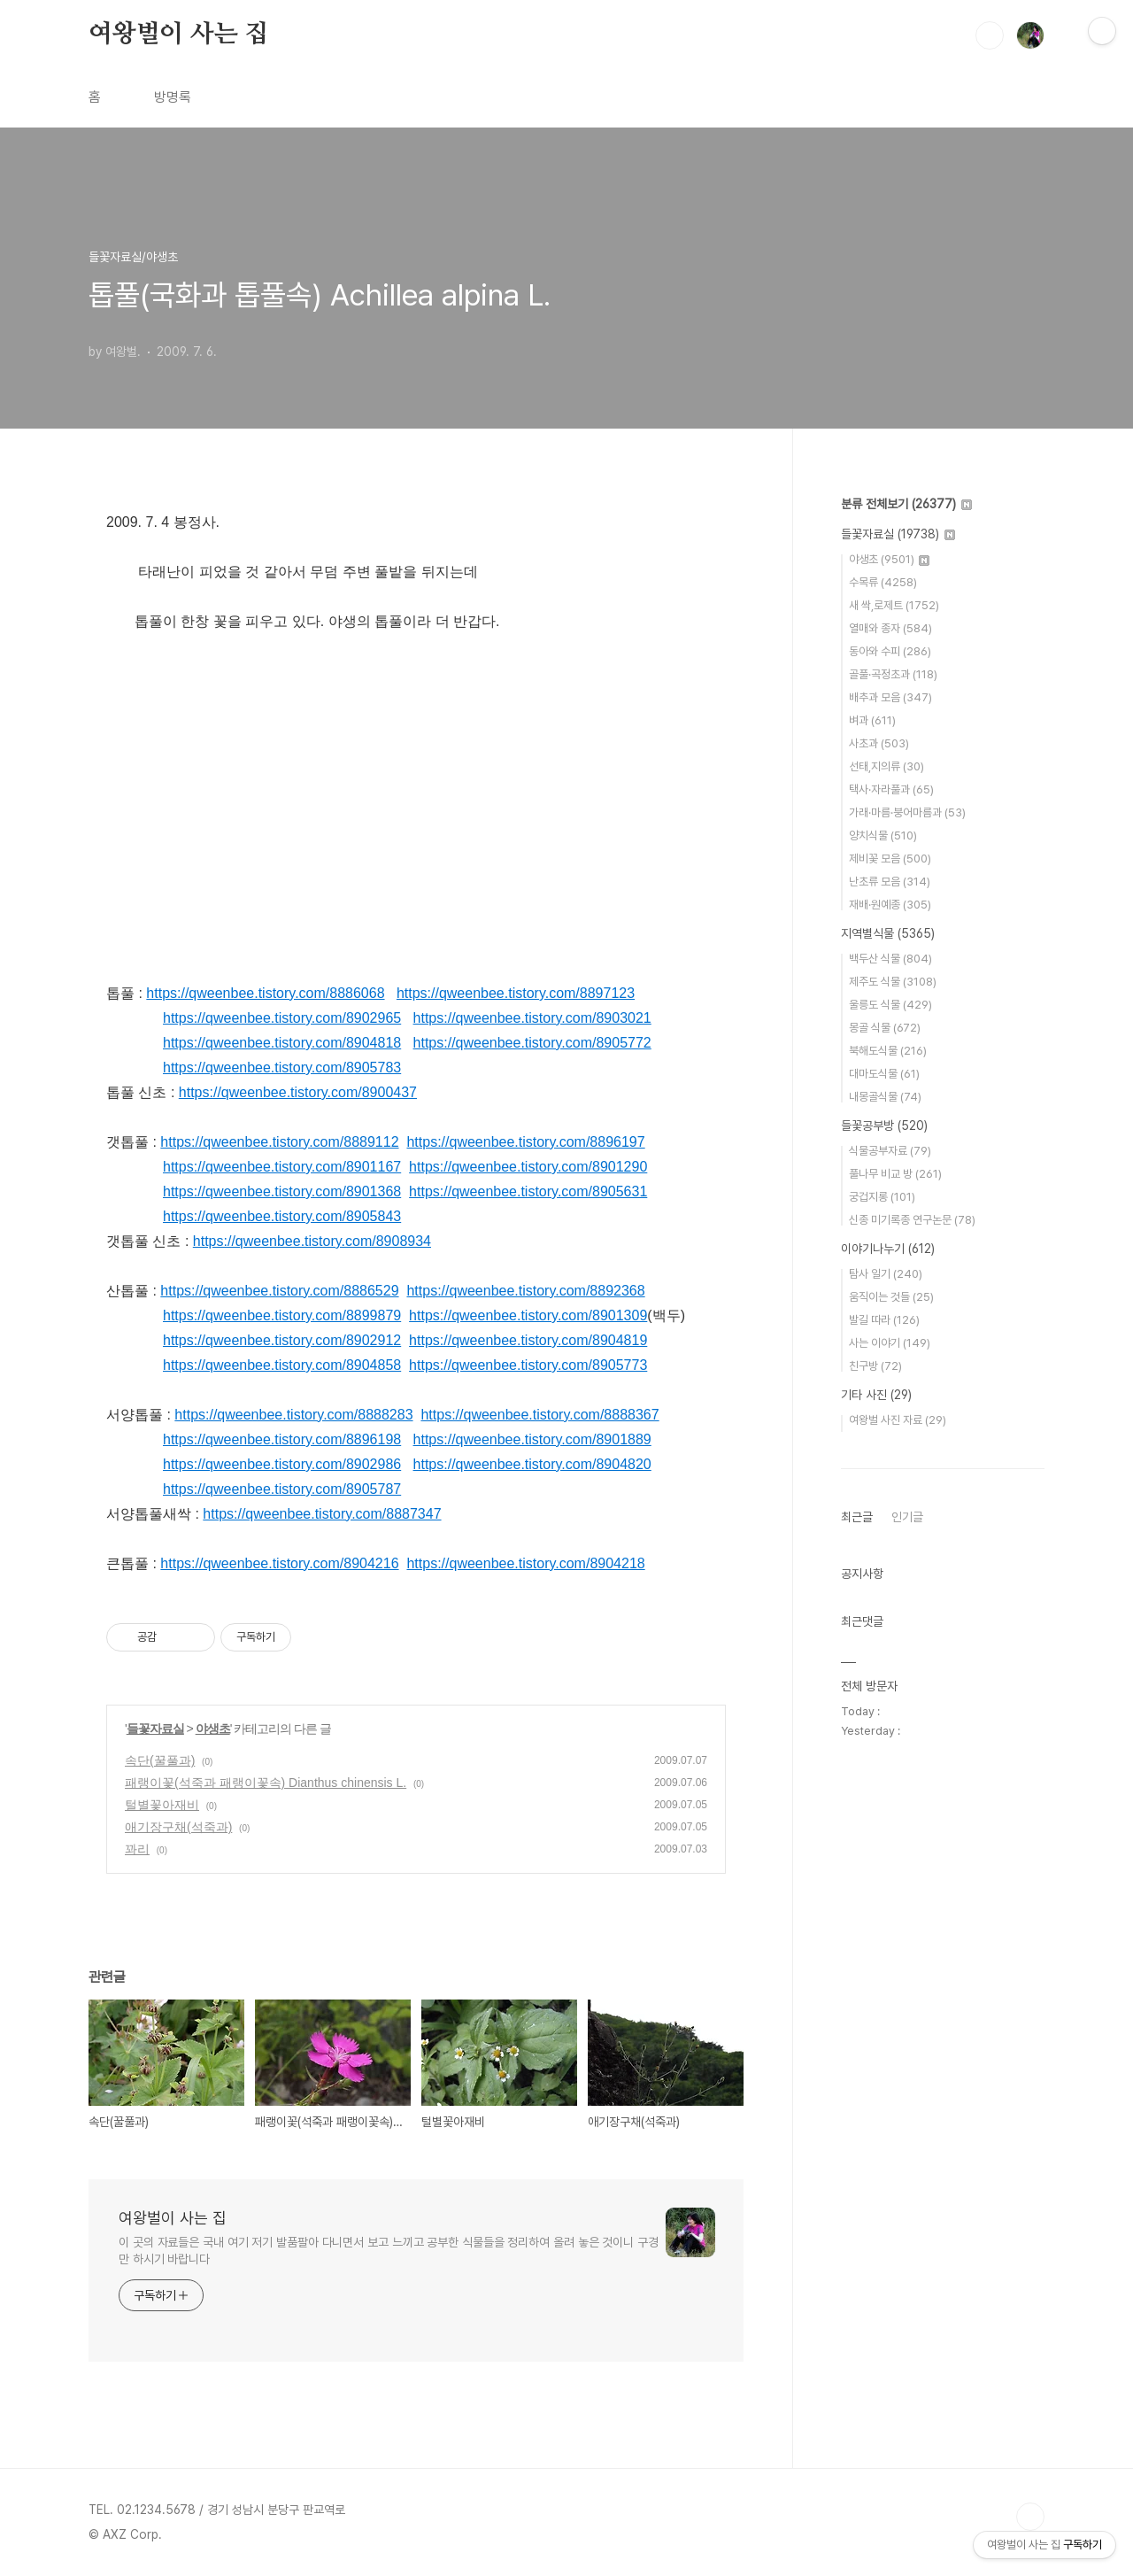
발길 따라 (884, 1320)
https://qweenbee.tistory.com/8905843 (282, 1216)
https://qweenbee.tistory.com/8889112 (279, 1141)
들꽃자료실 (155, 1728)
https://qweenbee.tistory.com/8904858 (282, 1365)
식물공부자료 (890, 1150)
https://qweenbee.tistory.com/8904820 (532, 1464)
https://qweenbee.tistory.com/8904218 (525, 1563)
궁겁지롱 (882, 1196)
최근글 (857, 1517)
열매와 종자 (890, 628)
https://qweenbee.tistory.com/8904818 (282, 1042)
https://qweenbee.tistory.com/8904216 (279, 1563)
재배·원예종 (890, 904)
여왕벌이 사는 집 (178, 34)
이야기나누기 (888, 1249)
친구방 (875, 1366)
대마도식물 (884, 1073)
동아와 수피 (890, 651)
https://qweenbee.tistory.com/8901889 (532, 1439)
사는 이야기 (889, 1343)
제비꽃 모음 (890, 858)
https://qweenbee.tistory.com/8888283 (293, 1414)
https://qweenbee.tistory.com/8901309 (528, 1315)
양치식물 (883, 835)
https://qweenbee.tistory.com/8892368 (525, 1290)
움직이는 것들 (891, 1296)
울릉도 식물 (890, 1004)
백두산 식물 (890, 958)
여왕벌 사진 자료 (897, 1420)
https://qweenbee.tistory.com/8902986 (282, 1464)
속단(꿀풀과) (160, 1760)
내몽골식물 (885, 1096)
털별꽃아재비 (162, 1805)
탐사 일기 (885, 1273)
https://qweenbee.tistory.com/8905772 (532, 1042)
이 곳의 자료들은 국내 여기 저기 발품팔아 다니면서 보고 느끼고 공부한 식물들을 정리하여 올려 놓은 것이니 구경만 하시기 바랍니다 (389, 2250)
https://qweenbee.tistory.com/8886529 (279, 1290)
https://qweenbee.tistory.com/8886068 (265, 993)
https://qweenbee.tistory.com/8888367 (539, 1414)
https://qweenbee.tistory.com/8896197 (525, 1141)
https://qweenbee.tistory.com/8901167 (282, 1166)
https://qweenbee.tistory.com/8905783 (282, 1067)
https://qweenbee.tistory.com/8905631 (528, 1191)
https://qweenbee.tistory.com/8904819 (528, 1340)
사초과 (879, 743)
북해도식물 (888, 1050)
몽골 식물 (885, 1027)
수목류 (883, 582)
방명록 (172, 97)
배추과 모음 (890, 697)
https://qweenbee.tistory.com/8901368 (282, 1191)
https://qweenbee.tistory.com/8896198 (282, 1439)
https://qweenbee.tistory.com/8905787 (282, 1489)
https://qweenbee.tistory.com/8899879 (282, 1315)
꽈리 (137, 1849)
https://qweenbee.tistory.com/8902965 (282, 1017)
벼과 (872, 720)
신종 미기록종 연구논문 (912, 1219)
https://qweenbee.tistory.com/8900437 (298, 1092)
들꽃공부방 (884, 1125)
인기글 (907, 1517)
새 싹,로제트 (894, 605)
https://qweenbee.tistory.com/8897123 (516, 993)
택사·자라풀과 (891, 789)
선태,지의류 (886, 766)
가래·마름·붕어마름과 (907, 812)
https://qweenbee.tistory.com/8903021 (532, 1017)
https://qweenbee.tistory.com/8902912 (282, 1340)
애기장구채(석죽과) (178, 1827)
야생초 (213, 1728)
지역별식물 (888, 933)
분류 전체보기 (906, 504)
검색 (989, 35)
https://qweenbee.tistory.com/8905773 (528, 1365)
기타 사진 (876, 1395)
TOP (1030, 2517)
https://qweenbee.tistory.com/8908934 (312, 1241)
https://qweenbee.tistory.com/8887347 (322, 1513)
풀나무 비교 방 (895, 1173)
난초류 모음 (889, 881)
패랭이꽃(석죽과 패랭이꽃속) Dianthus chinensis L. (265, 1782)
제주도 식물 (892, 981)
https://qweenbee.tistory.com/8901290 (528, 1166)
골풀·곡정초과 (893, 674)
